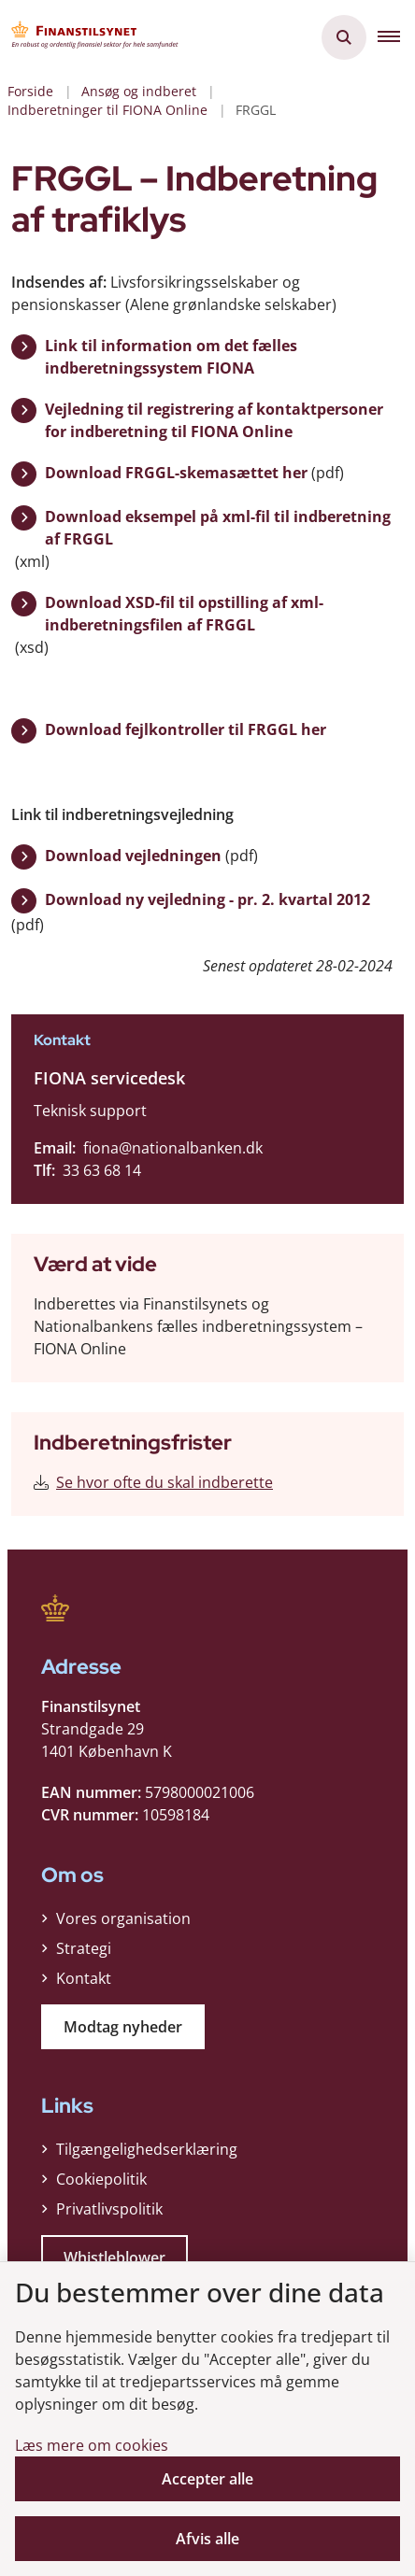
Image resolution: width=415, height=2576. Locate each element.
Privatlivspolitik (109, 2209)
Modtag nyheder (123, 2027)
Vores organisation (123, 1918)
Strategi (83, 1948)
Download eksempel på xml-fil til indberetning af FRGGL (218, 527)
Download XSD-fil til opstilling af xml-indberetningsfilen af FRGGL (184, 613)
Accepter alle (207, 2479)
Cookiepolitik (101, 2179)
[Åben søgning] (344, 37)
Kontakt (83, 1978)
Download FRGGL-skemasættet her (176, 472)
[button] (396, 37)
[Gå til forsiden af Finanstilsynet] (89, 37)
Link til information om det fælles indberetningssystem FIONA (171, 356)
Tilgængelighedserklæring (146, 2149)
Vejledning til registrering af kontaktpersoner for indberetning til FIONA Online (214, 420)
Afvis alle (207, 2538)
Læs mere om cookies (91, 2445)
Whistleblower (114, 2257)
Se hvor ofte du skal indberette (164, 1482)
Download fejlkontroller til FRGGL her (185, 729)
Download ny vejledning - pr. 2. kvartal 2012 (207, 899)
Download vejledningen (133, 855)
